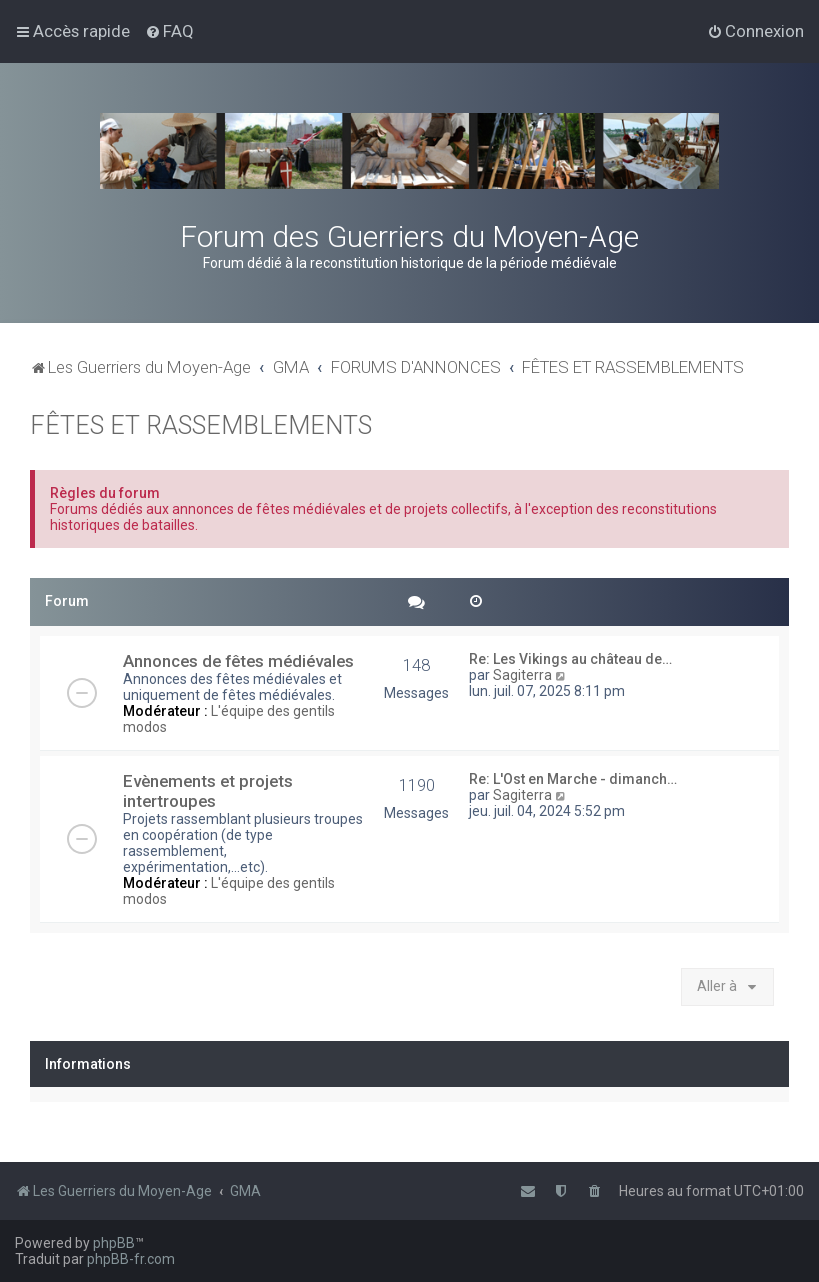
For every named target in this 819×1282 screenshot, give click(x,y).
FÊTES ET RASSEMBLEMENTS (201, 425)
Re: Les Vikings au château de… (570, 659)
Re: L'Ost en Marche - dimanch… (573, 779)
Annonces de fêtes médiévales (238, 661)
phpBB (114, 1243)
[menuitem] (169, 31)
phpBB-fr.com (131, 1259)
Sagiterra (522, 675)
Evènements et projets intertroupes (208, 791)
